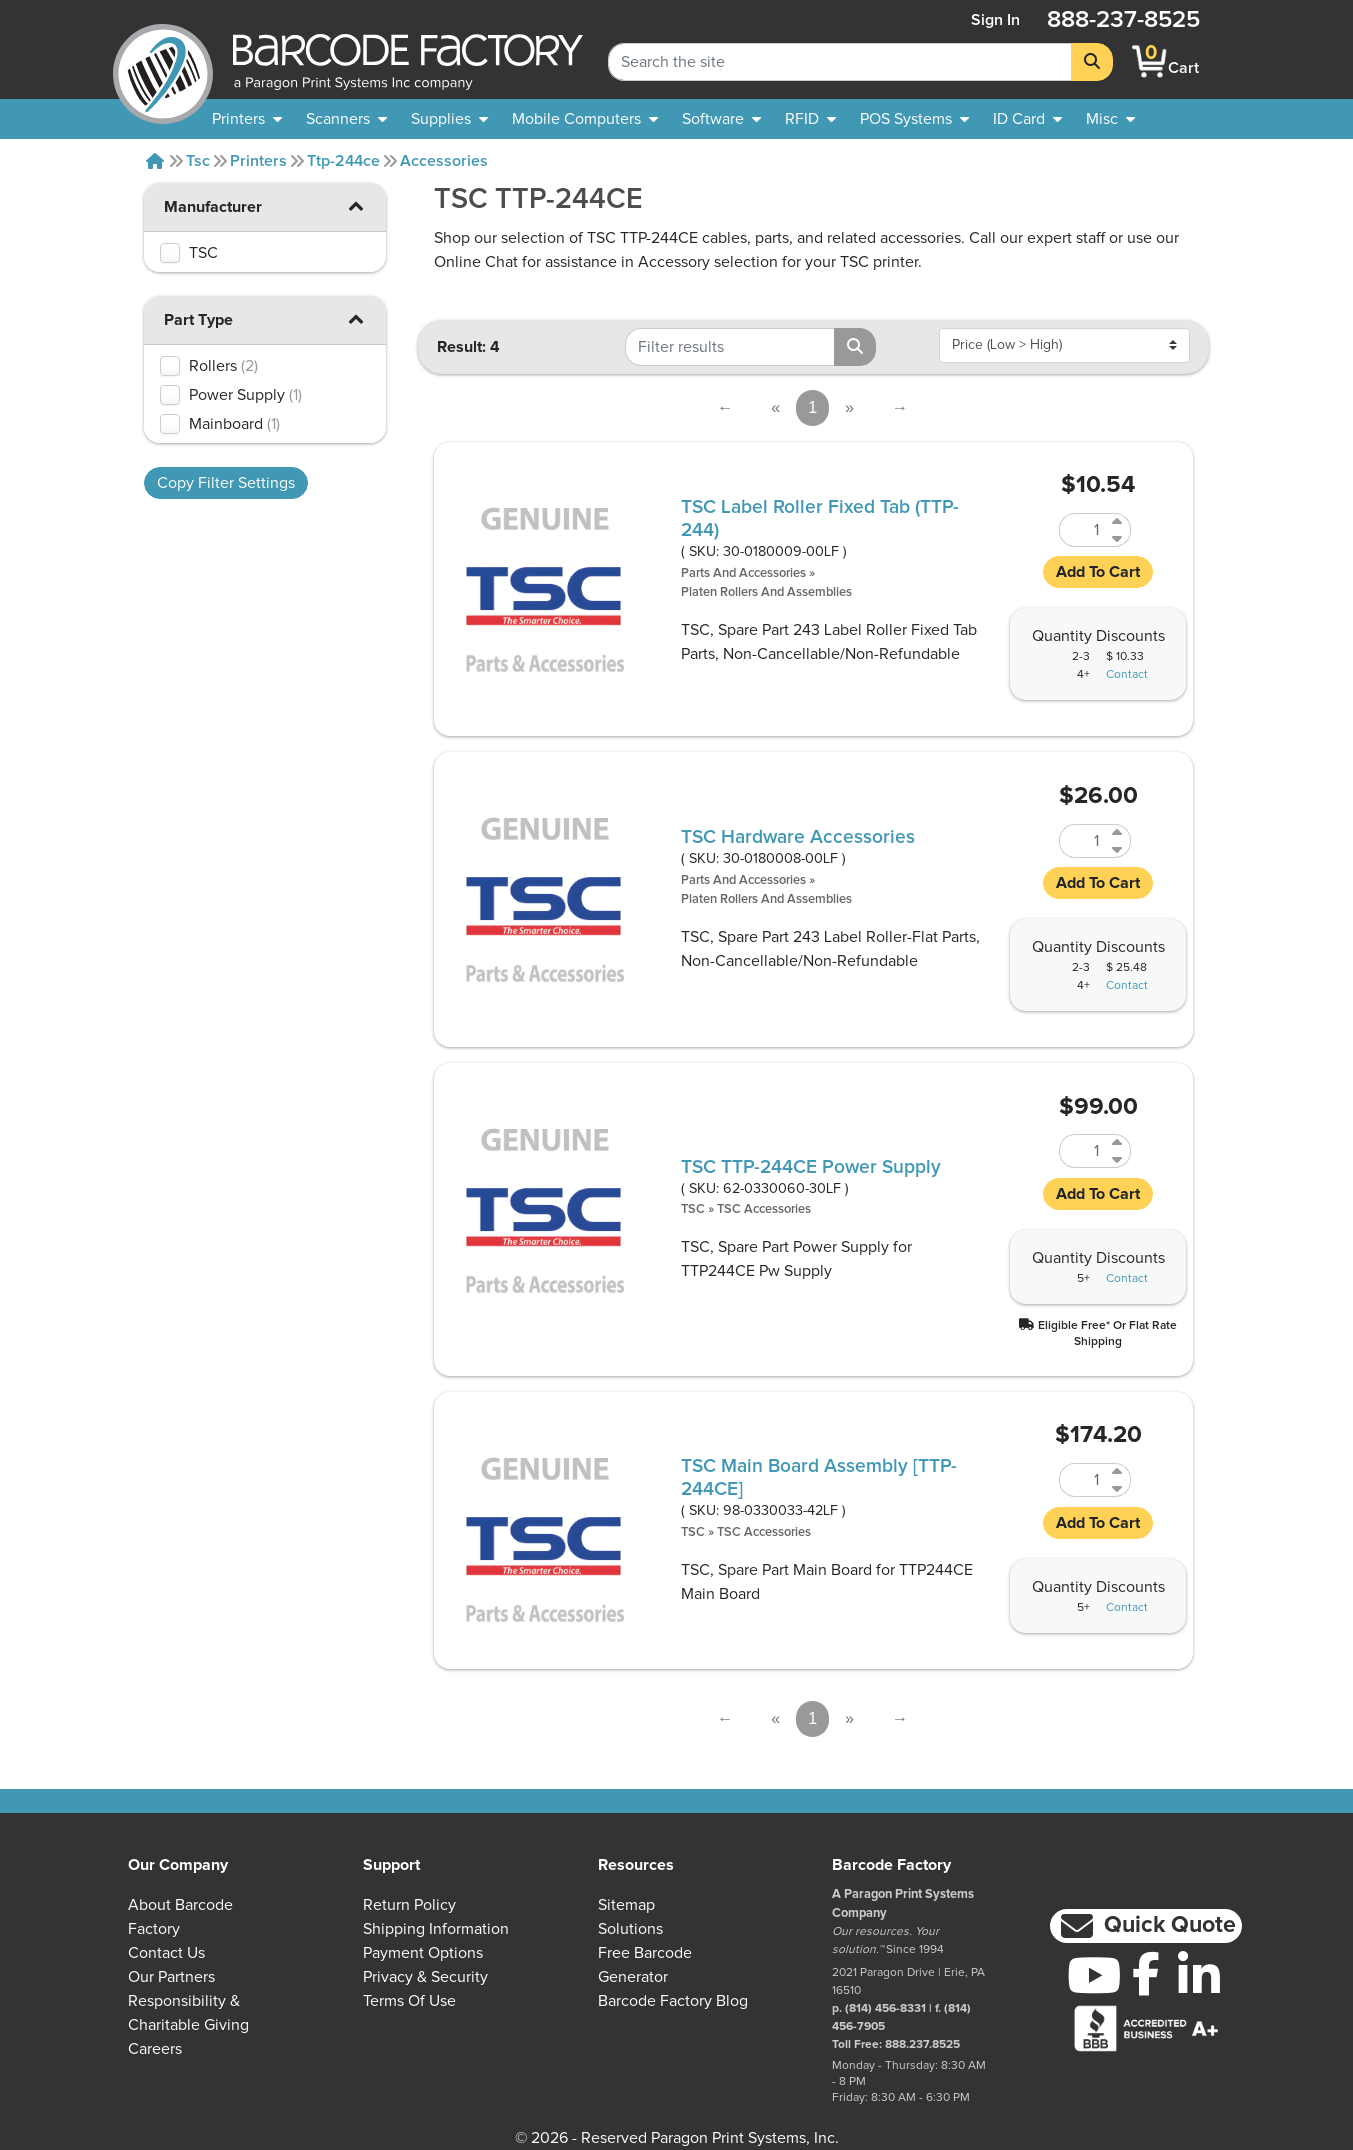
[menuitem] (247, 119)
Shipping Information (436, 1929)
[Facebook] (1146, 1973)
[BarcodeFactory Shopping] (1149, 61)
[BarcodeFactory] (163, 61)
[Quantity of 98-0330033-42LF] (1083, 1480)
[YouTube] (1093, 1975)
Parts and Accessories (743, 573)
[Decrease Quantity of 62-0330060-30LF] (1118, 1159)
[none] (1110, 119)
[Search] (1092, 62)
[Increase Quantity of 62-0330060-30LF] (1118, 1142)
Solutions (630, 1929)
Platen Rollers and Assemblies (766, 592)
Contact (1127, 675)
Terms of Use (409, 2001)
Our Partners (171, 1977)
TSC (693, 1209)
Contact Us (166, 1953)
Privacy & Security (425, 1977)
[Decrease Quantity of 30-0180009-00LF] (1118, 538)
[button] (356, 205)
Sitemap (626, 1905)
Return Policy (409, 1905)
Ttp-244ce (343, 161)
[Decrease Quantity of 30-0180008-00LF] (1118, 849)
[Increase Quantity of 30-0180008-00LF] (1118, 832)
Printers (258, 161)
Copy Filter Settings (226, 483)
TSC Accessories (764, 1209)
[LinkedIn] (1199, 1975)
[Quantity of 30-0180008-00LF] (1083, 841)
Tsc (198, 161)
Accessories (444, 161)
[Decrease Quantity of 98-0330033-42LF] (1118, 1488)
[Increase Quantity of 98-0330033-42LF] (1118, 1471)
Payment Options (423, 1953)
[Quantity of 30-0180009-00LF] (1083, 530)
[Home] (155, 161)
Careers (155, 2049)
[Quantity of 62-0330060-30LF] (1083, 1151)
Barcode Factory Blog (673, 2001)
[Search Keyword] (840, 62)
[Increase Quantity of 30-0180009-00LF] (1118, 521)
